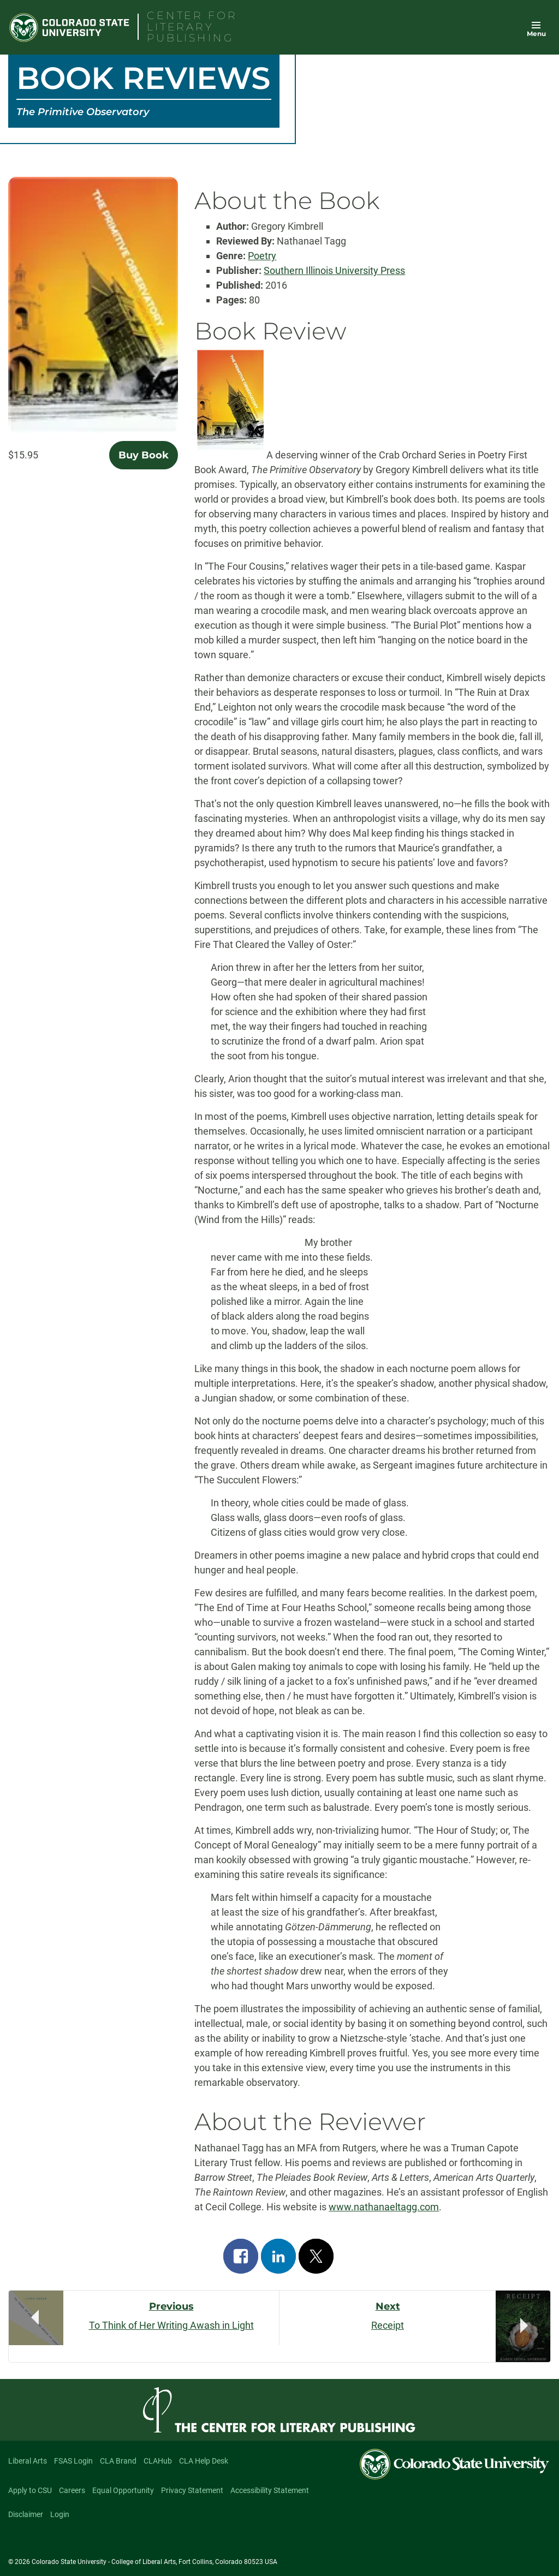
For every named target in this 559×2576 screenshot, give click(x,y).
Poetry (262, 255)
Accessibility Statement (269, 2490)
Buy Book (143, 455)
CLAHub (158, 2460)
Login (59, 2514)
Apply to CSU (30, 2490)
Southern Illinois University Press (334, 270)
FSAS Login (73, 2460)
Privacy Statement (192, 2490)
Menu (536, 33)
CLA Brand (118, 2460)
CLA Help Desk (203, 2460)
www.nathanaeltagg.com (384, 2207)
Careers (72, 2490)
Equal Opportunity (123, 2490)
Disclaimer (25, 2514)
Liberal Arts (27, 2460)
